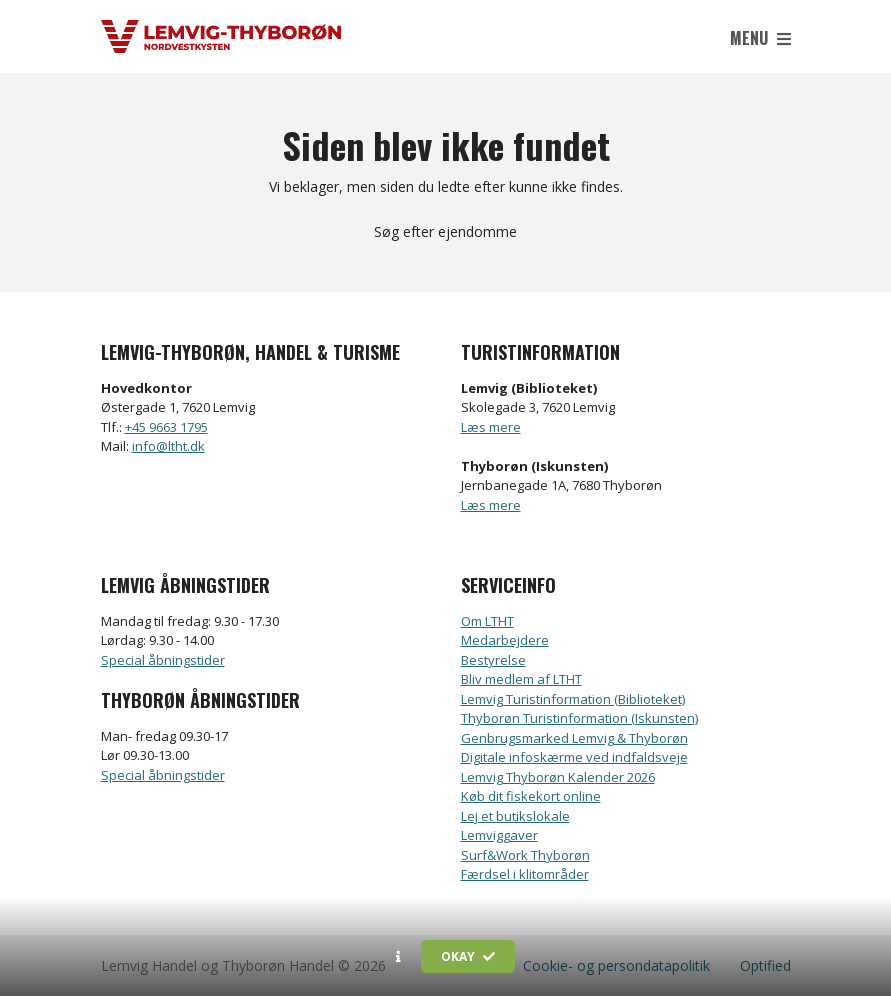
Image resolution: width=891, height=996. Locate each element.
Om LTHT (487, 621)
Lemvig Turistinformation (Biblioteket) (573, 699)
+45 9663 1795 (166, 427)
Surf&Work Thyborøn (525, 855)
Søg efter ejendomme (445, 231)
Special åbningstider (163, 660)
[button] (398, 957)
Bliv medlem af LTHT (521, 679)
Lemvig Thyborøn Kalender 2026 (558, 777)
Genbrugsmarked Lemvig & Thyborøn (574, 738)
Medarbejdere (505, 640)
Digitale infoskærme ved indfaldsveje (574, 757)
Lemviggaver (499, 835)
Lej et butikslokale (515, 816)
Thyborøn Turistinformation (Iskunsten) (579, 718)
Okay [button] (468, 956)
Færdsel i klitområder (525, 874)
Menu (760, 38)
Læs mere (491, 427)
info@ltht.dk (168, 446)
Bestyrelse (493, 660)
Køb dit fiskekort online (531, 796)
